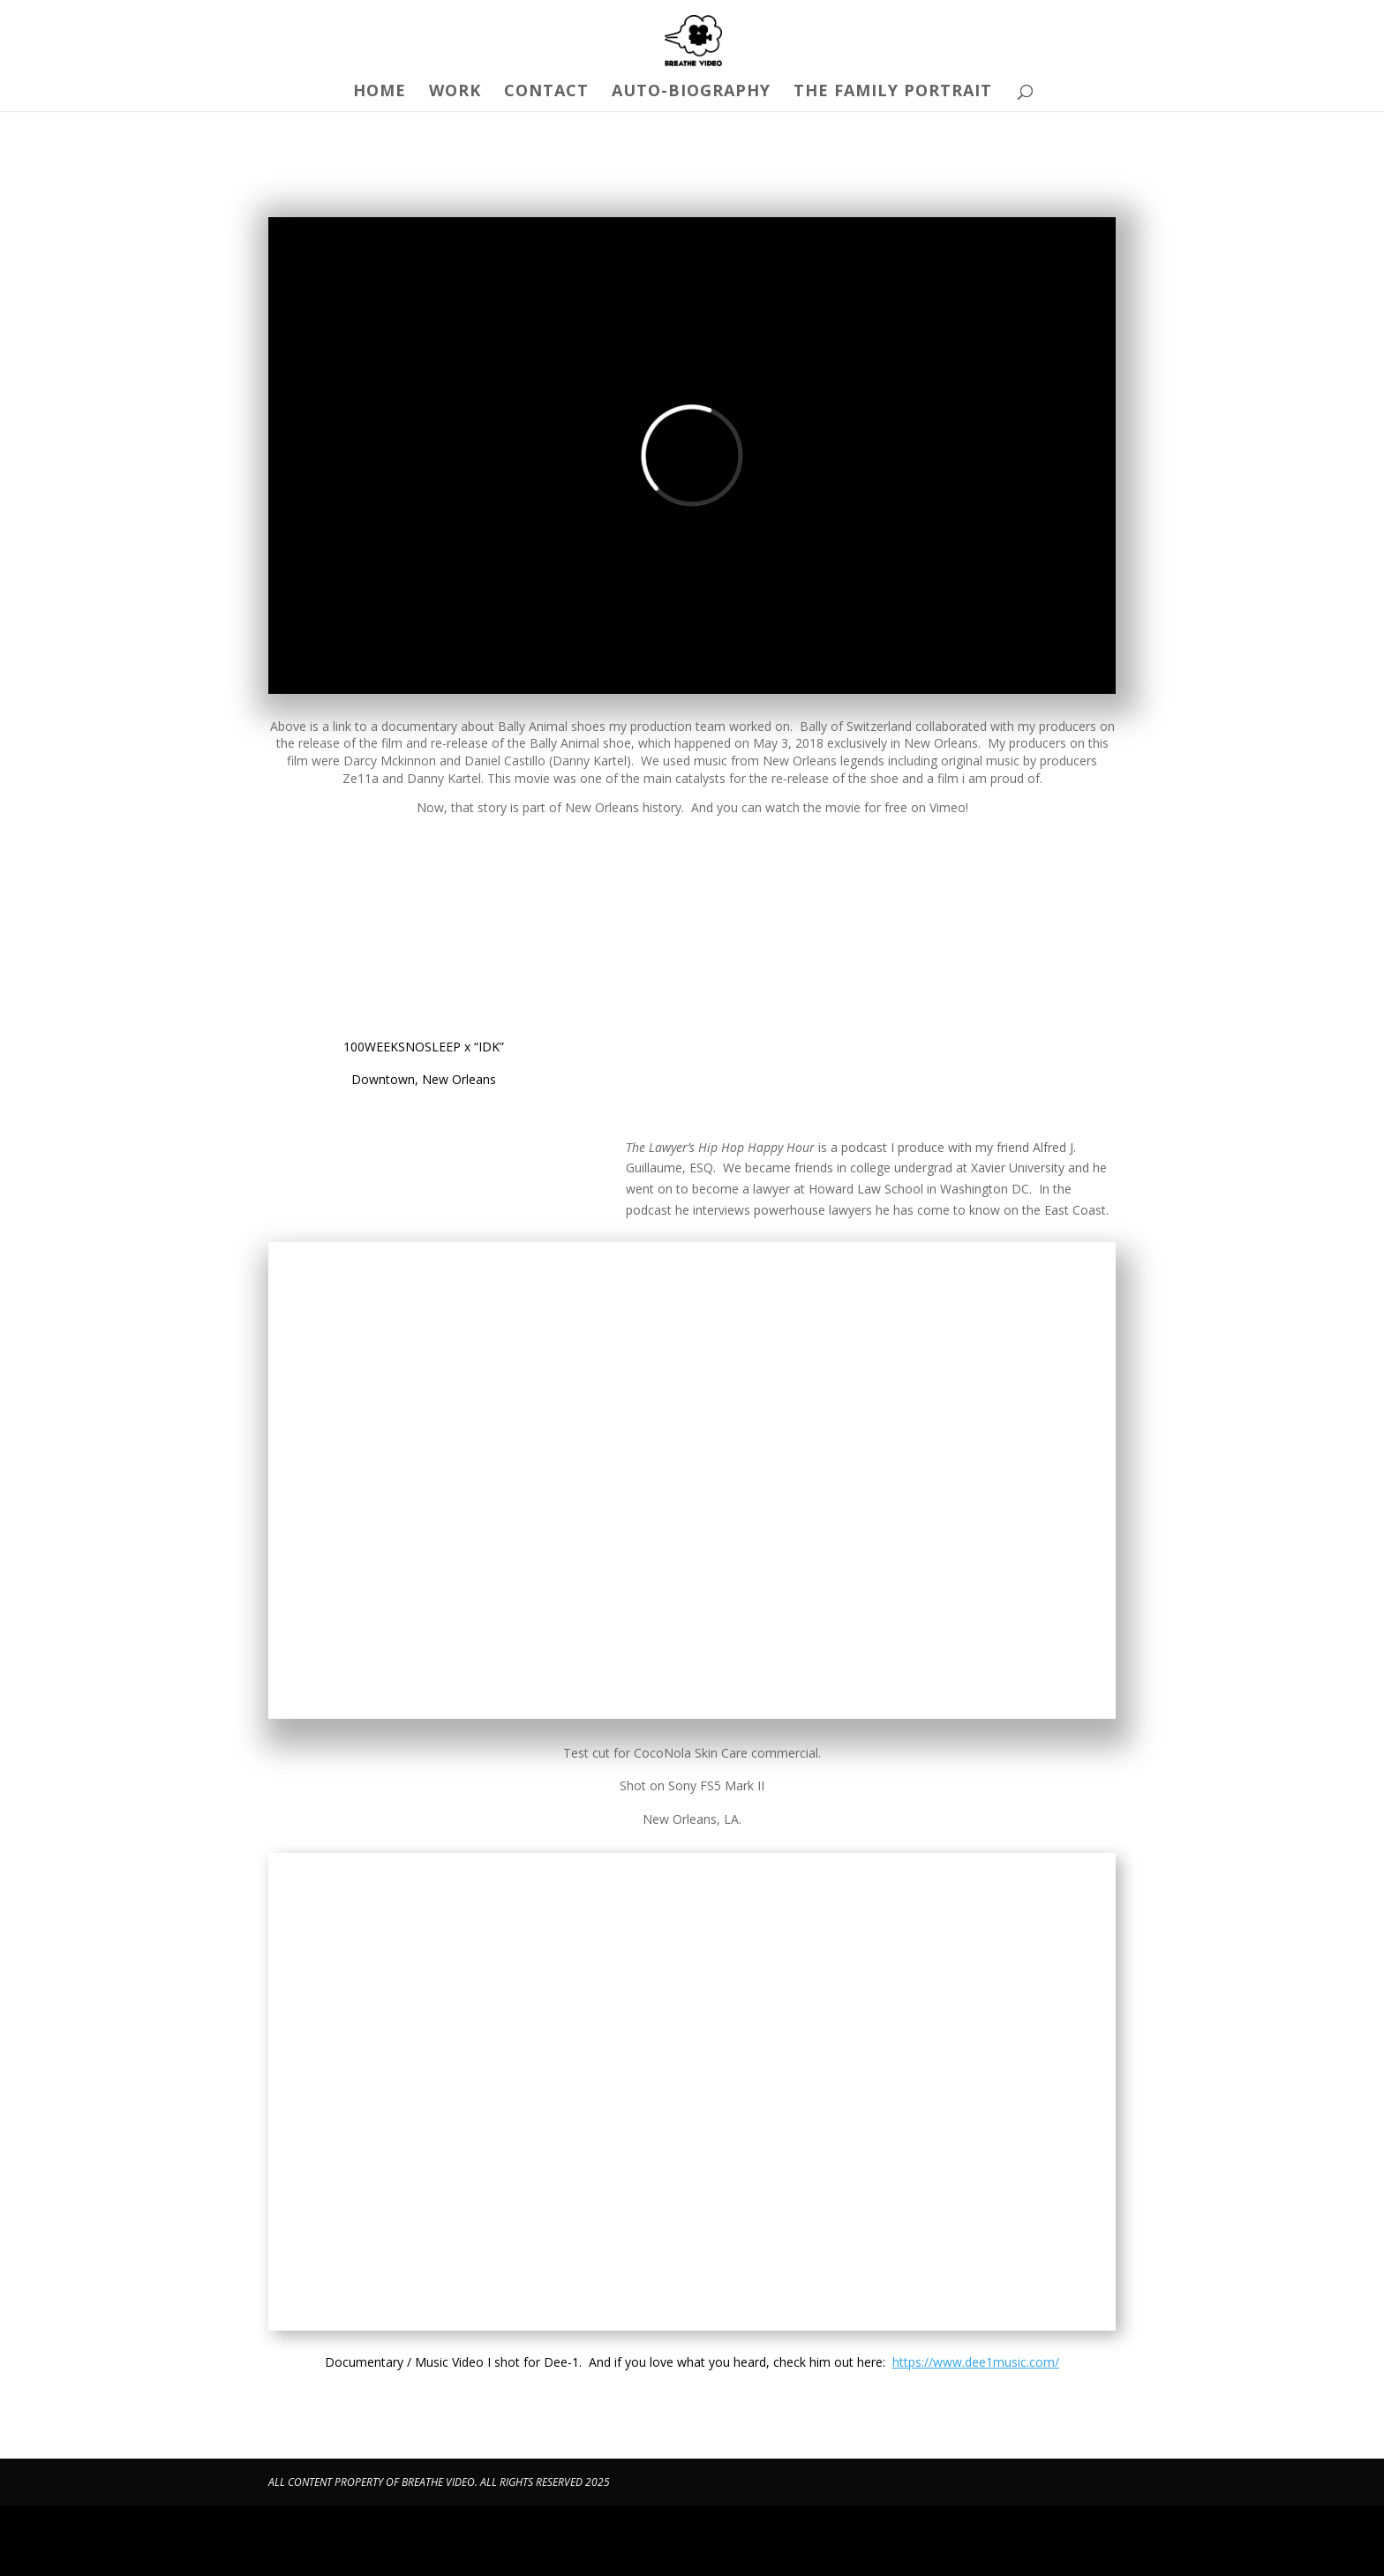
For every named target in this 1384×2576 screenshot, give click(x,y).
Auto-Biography (691, 92)
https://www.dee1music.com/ (975, 2362)
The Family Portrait (893, 92)
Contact (546, 92)
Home (379, 92)
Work (455, 92)
